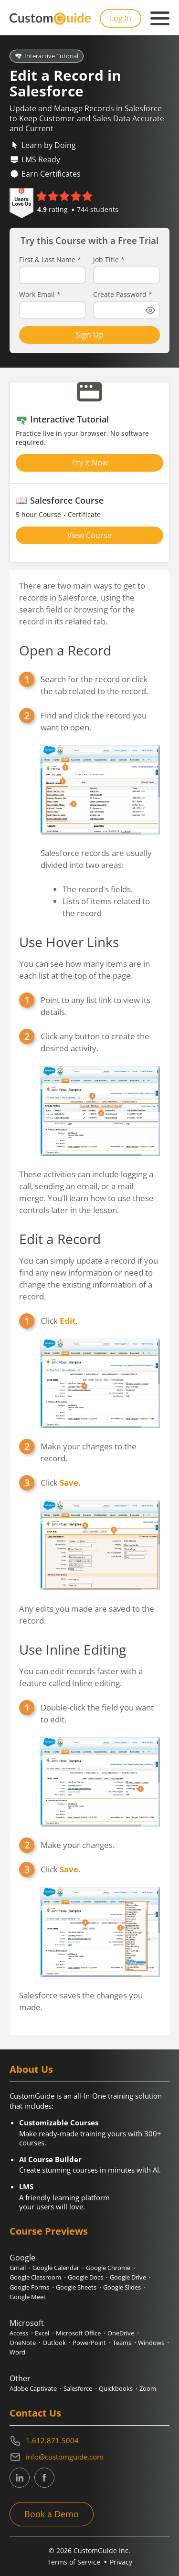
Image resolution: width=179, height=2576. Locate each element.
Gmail (18, 2267)
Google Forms (29, 2287)
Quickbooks (116, 2388)
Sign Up (90, 334)
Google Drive (128, 2277)
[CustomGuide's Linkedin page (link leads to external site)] (20, 2478)
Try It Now (90, 462)
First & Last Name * (50, 259)
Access (19, 2333)
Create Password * (122, 294)
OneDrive (120, 2333)
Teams (122, 2342)
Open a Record (65, 650)
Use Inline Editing (72, 1649)
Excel (42, 2333)
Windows (151, 2342)
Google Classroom (35, 2277)
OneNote (23, 2342)
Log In (120, 18)
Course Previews (49, 2231)
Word (17, 2352)
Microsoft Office (78, 2333)
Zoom (147, 2388)
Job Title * (109, 259)
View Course (89, 535)
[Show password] (150, 310)
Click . (59, 1320)
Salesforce (77, 2388)
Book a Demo (51, 2514)
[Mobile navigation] (159, 18)
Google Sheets (76, 2287)
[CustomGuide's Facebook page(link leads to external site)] (44, 2478)
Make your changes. (78, 1844)
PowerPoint (89, 2342)
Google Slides (122, 2287)
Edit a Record (60, 1239)
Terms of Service (73, 2561)
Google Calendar (55, 2267)
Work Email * (40, 294)
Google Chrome (108, 2267)
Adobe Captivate (33, 2388)
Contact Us (35, 2413)
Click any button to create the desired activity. (95, 1042)
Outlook (54, 2342)
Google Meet (28, 2296)
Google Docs (85, 2277)
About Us (31, 2069)
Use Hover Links (69, 942)
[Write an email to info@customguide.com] (89, 2457)
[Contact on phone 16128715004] (89, 2441)
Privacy (121, 2561)
